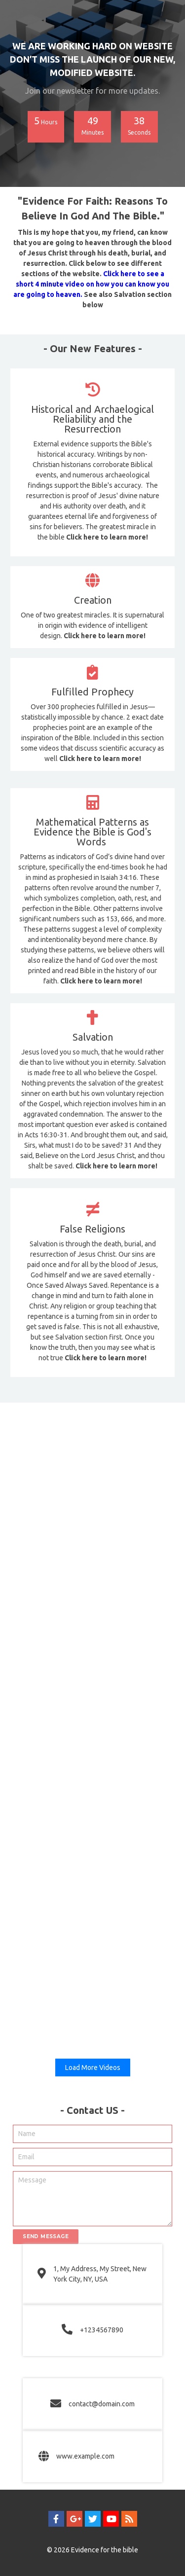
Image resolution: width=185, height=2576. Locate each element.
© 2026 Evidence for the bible (92, 2550)
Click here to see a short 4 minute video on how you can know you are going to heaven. (91, 284)
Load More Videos (92, 2067)
